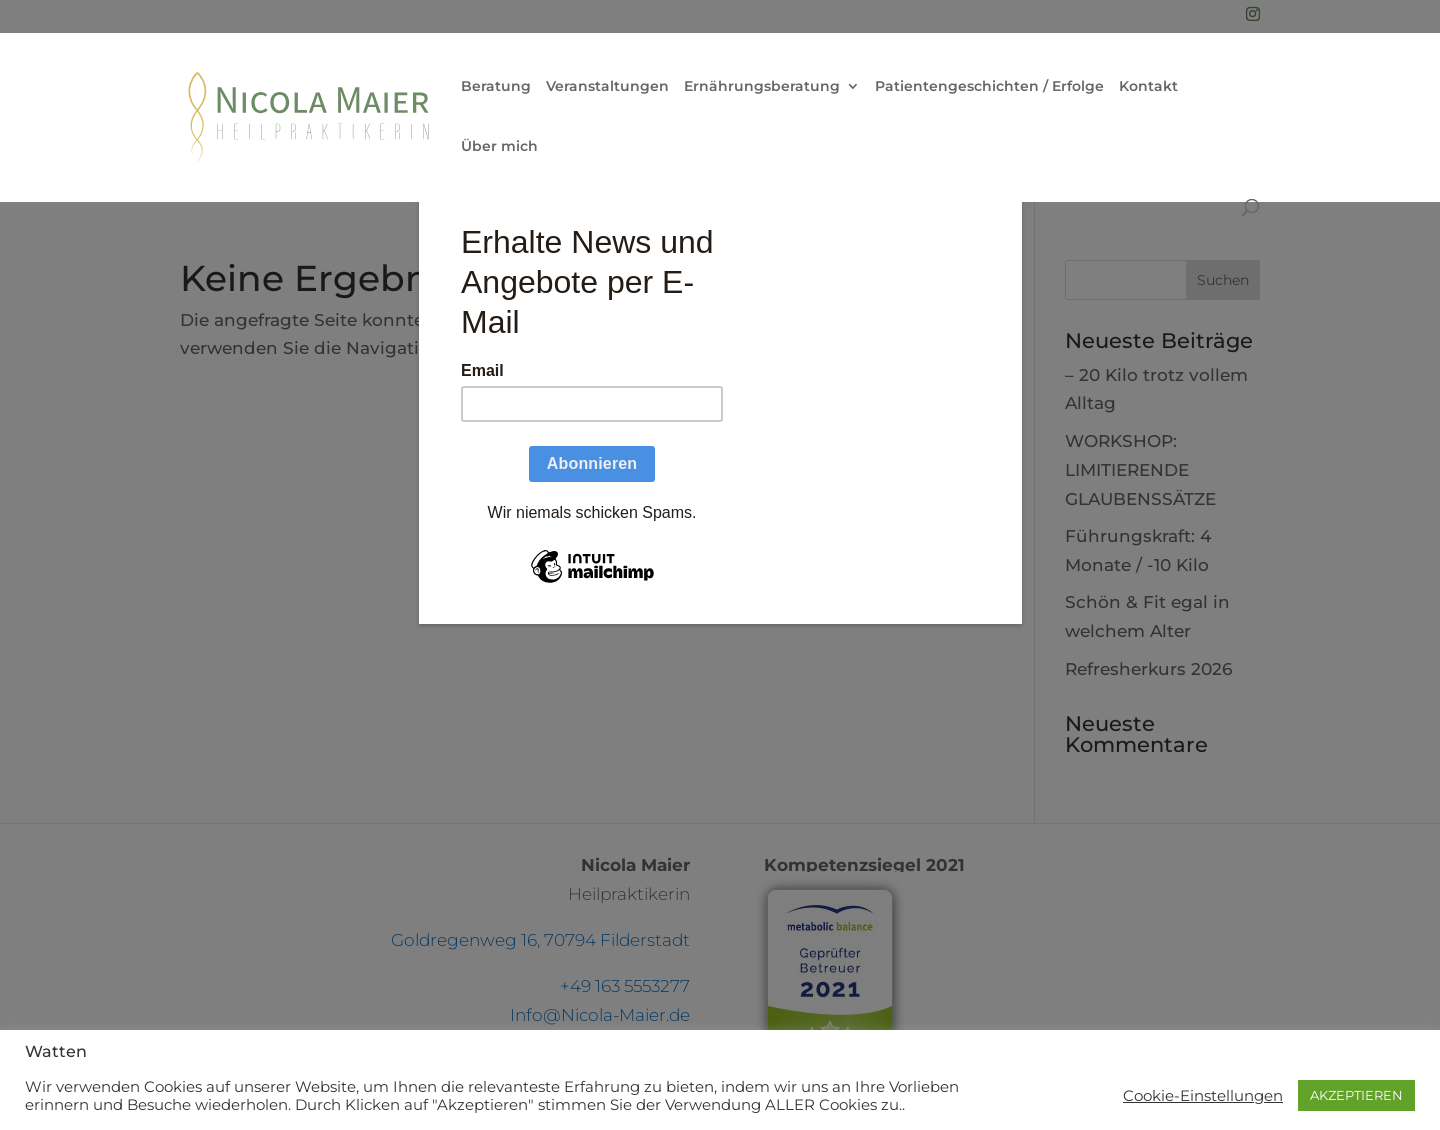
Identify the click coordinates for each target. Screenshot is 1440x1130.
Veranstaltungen (607, 87)
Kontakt (1148, 87)
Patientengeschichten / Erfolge (989, 87)
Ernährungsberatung (762, 87)
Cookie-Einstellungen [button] (1203, 1096)
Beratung (496, 87)
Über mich (499, 147)
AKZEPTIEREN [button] (1356, 1095)
